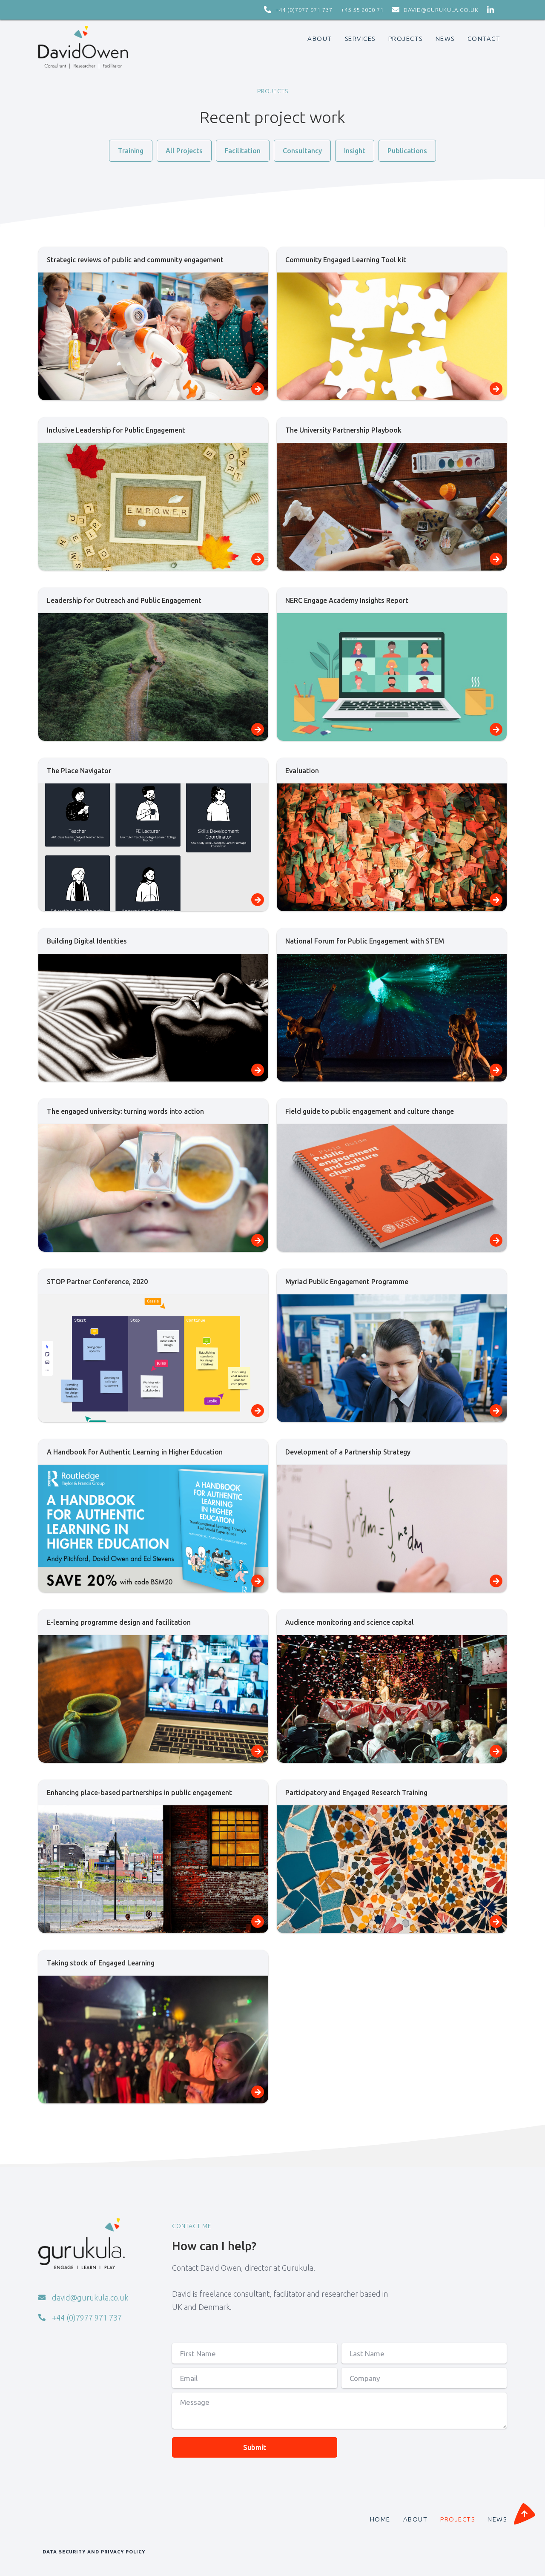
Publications (407, 151)
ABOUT (319, 38)
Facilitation (243, 151)
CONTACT (484, 38)
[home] (83, 47)
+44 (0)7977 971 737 (304, 10)
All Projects (184, 151)
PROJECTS (405, 38)
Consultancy (302, 151)
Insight (354, 151)
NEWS (497, 2519)
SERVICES (360, 38)
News (445, 38)
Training (130, 151)
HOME (380, 2519)
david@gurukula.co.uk (441, 10)
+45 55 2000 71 (362, 10)
